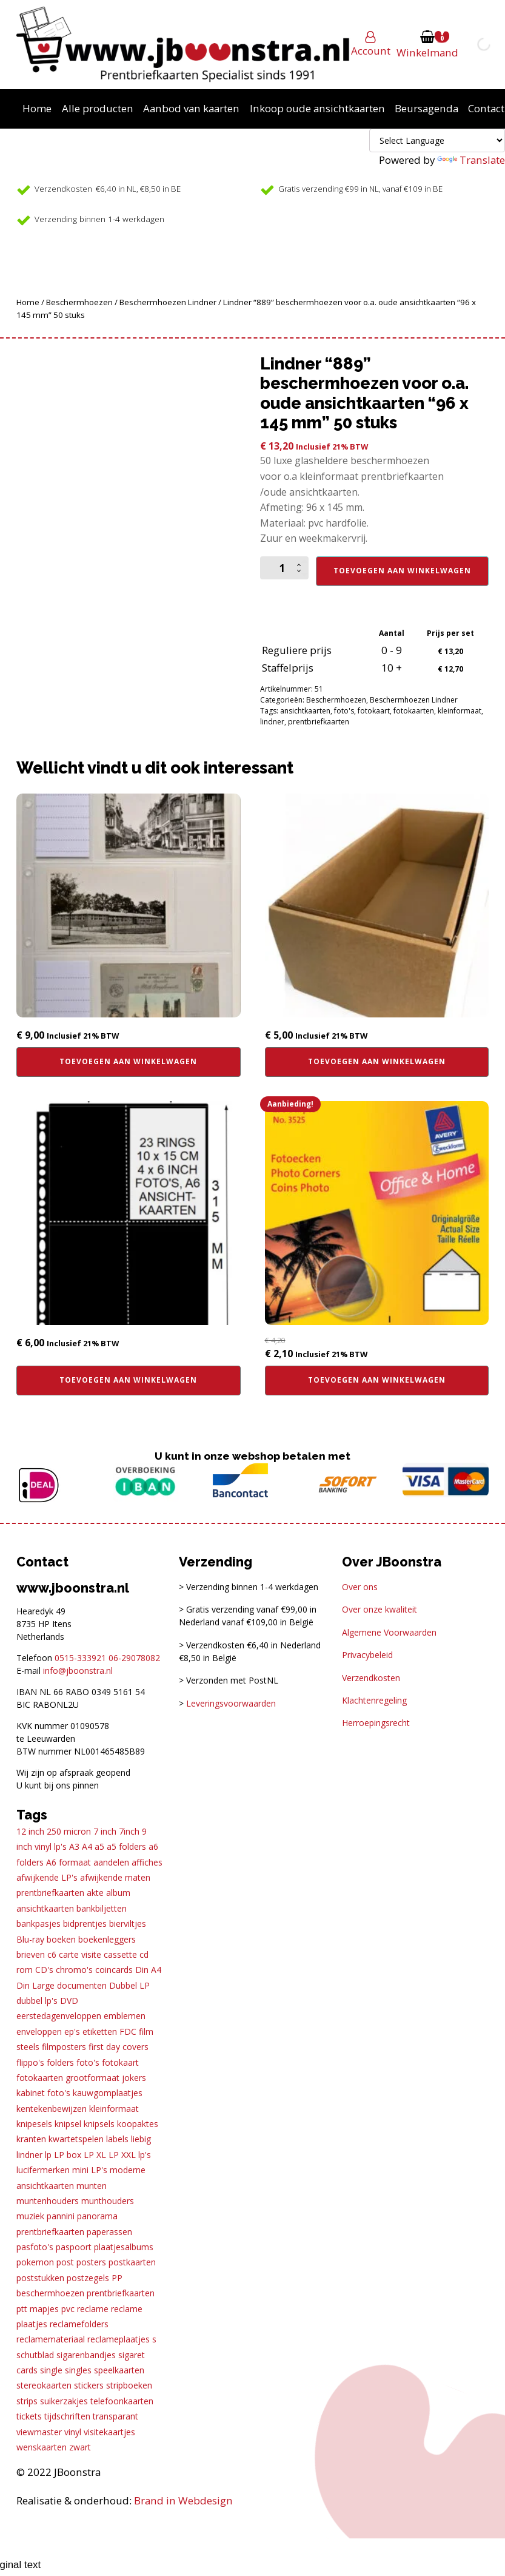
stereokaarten (44, 2385)
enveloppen (39, 2031)
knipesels (34, 2123)
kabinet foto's (43, 2093)
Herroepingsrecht (376, 1722)
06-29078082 (134, 1658)
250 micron (69, 1831)
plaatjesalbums (123, 2247)
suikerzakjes (64, 2401)
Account (370, 51)
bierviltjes (127, 1923)
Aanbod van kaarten (191, 108)
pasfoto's (34, 2247)
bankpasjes (38, 1923)
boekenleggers (107, 1939)
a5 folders (126, 1846)
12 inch (30, 1831)
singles (78, 2370)
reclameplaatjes (118, 2339)
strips (27, 2401)
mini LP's (89, 2170)
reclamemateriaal (50, 2339)
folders (60, 2062)
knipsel (68, 2123)
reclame (93, 2309)
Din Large (35, 1985)
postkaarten (132, 2262)
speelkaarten (119, 2370)
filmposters (64, 2046)
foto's (344, 711)
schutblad (35, 2355)
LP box (67, 2154)
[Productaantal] (284, 567)
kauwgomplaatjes (107, 2093)
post (65, 2262)
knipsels (99, 2123)
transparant (115, 2416)
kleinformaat (459, 711)
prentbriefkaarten (318, 721)
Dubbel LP (129, 1985)
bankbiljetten (101, 1908)
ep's (72, 2031)
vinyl (72, 2432)
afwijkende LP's (47, 1877)
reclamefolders (79, 2324)
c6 (51, 1954)
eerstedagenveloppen (58, 2015)
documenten (82, 1985)
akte (95, 1892)
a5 (99, 1846)
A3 (74, 1846)
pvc (68, 2309)
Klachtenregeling (374, 1700)
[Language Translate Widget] (437, 140)
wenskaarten (41, 2447)
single (51, 2370)
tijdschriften (67, 2416)
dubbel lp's (37, 2000)
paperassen (109, 2231)
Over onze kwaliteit (379, 1609)
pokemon (35, 2262)
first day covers (119, 2046)
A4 (87, 1846)
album (118, 1892)
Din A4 (148, 1969)
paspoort (74, 2247)
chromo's (74, 1969)
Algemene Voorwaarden (389, 1632)
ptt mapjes (37, 2309)
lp (48, 2154)
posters (91, 2262)
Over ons (360, 1587)
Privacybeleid (367, 1655)
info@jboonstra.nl (78, 1670)
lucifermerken (43, 2170)
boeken (61, 1939)
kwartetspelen (76, 2139)
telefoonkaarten (121, 2401)
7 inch (104, 1831)
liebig (141, 2139)
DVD (69, 2000)
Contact (486, 108)
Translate (471, 160)
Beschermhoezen (79, 302)
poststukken (40, 2278)
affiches (147, 1862)
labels (117, 2139)
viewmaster (39, 2432)
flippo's (30, 2062)
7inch (129, 1831)
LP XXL (122, 2154)
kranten (31, 2139)
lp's (144, 2154)
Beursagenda (426, 108)
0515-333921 (80, 1658)
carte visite (80, 1954)
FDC (127, 2031)
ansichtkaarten (305, 711)
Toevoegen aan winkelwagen (402, 570)
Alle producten (97, 108)
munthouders (107, 2201)
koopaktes (137, 2123)
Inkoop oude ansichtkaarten (317, 108)
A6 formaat (68, 1862)
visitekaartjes (109, 2432)
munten (91, 2185)
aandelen (111, 1862)
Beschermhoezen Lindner (167, 302)
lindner (272, 721)
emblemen (124, 2015)
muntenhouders (47, 2201)
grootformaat (92, 2077)
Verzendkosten (371, 1678)
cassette (120, 1954)
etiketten (99, 2031)
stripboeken (129, 2385)
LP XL (95, 2154)
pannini (61, 2216)
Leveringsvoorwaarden (231, 1703)
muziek (30, 2216)
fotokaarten (413, 711)
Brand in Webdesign (183, 2500)
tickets (29, 2416)
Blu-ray (30, 1939)
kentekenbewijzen (51, 2108)
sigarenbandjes (86, 2355)
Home (37, 108)
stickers (89, 2385)
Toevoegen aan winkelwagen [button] (128, 1061)
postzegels (88, 2278)
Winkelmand (427, 52)
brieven (30, 1954)
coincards (114, 1969)
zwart (80, 2447)
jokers (134, 2077)
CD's (44, 1969)
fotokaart (374, 711)
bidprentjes (85, 1923)
